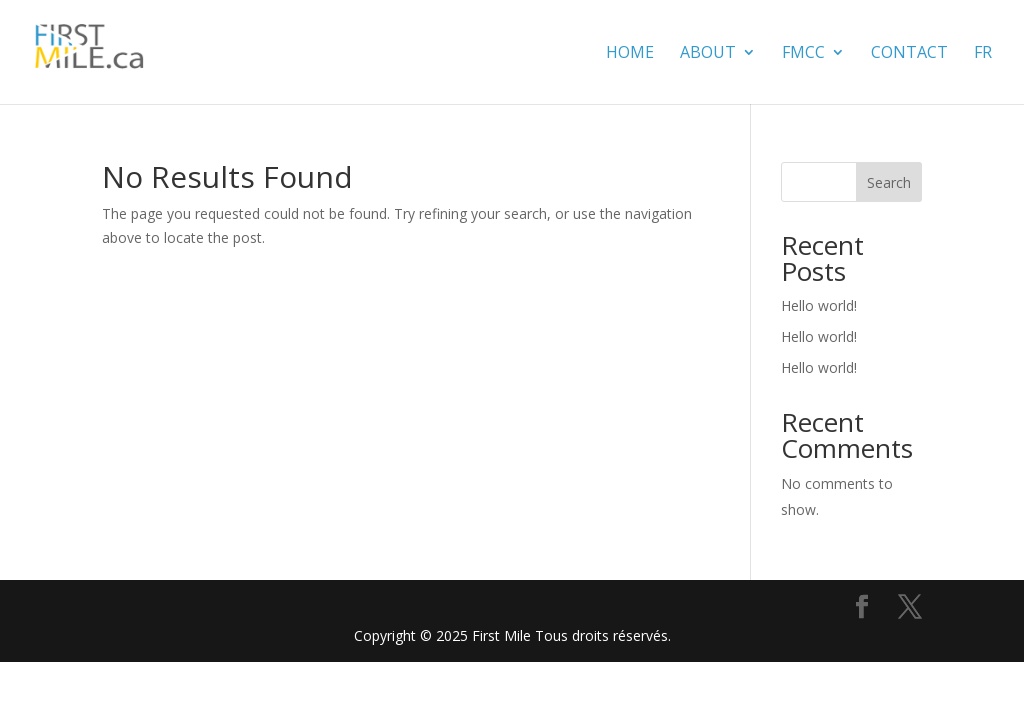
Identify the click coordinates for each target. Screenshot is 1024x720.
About (708, 54)
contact (909, 54)
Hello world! (819, 305)
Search (889, 182)
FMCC (803, 54)
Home (630, 54)
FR (983, 54)
